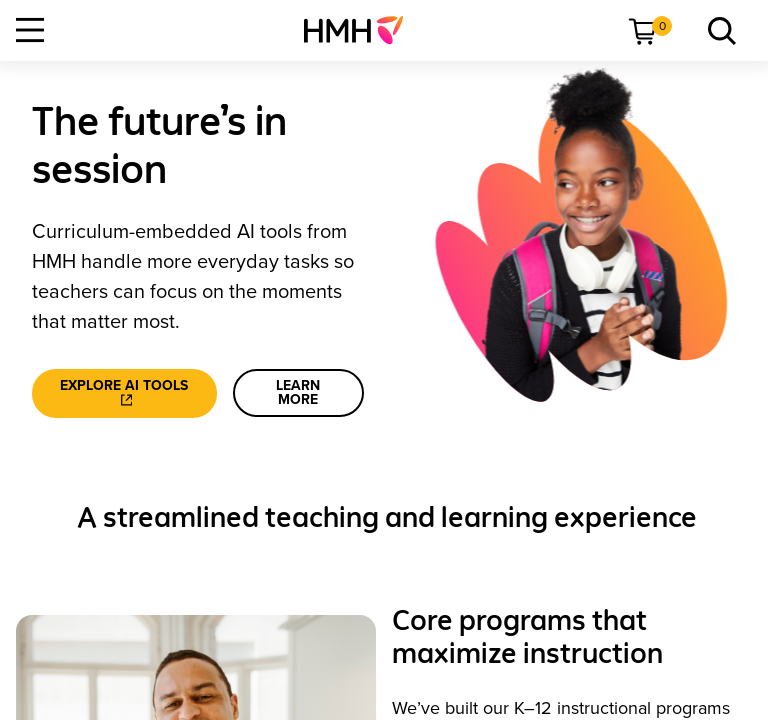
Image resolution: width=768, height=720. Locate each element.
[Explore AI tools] (124, 393)
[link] (361, 30)
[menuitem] (361, 30)
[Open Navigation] (30, 30)
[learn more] (298, 393)
